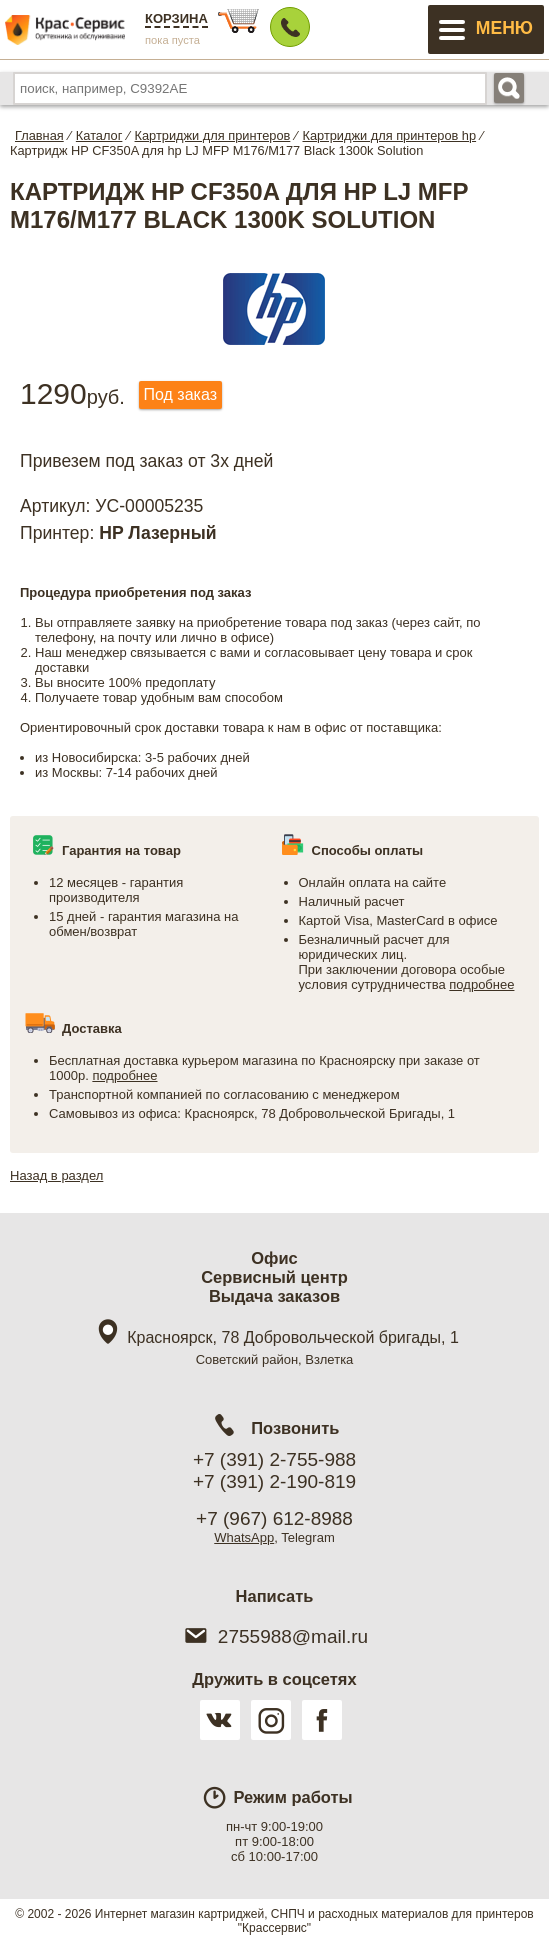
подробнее (481, 984)
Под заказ (180, 394)
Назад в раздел (56, 1175)
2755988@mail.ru (274, 1636)
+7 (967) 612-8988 (274, 1518)
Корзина (176, 18)
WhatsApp (244, 1537)
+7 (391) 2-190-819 (274, 1481)
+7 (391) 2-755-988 (274, 1459)
